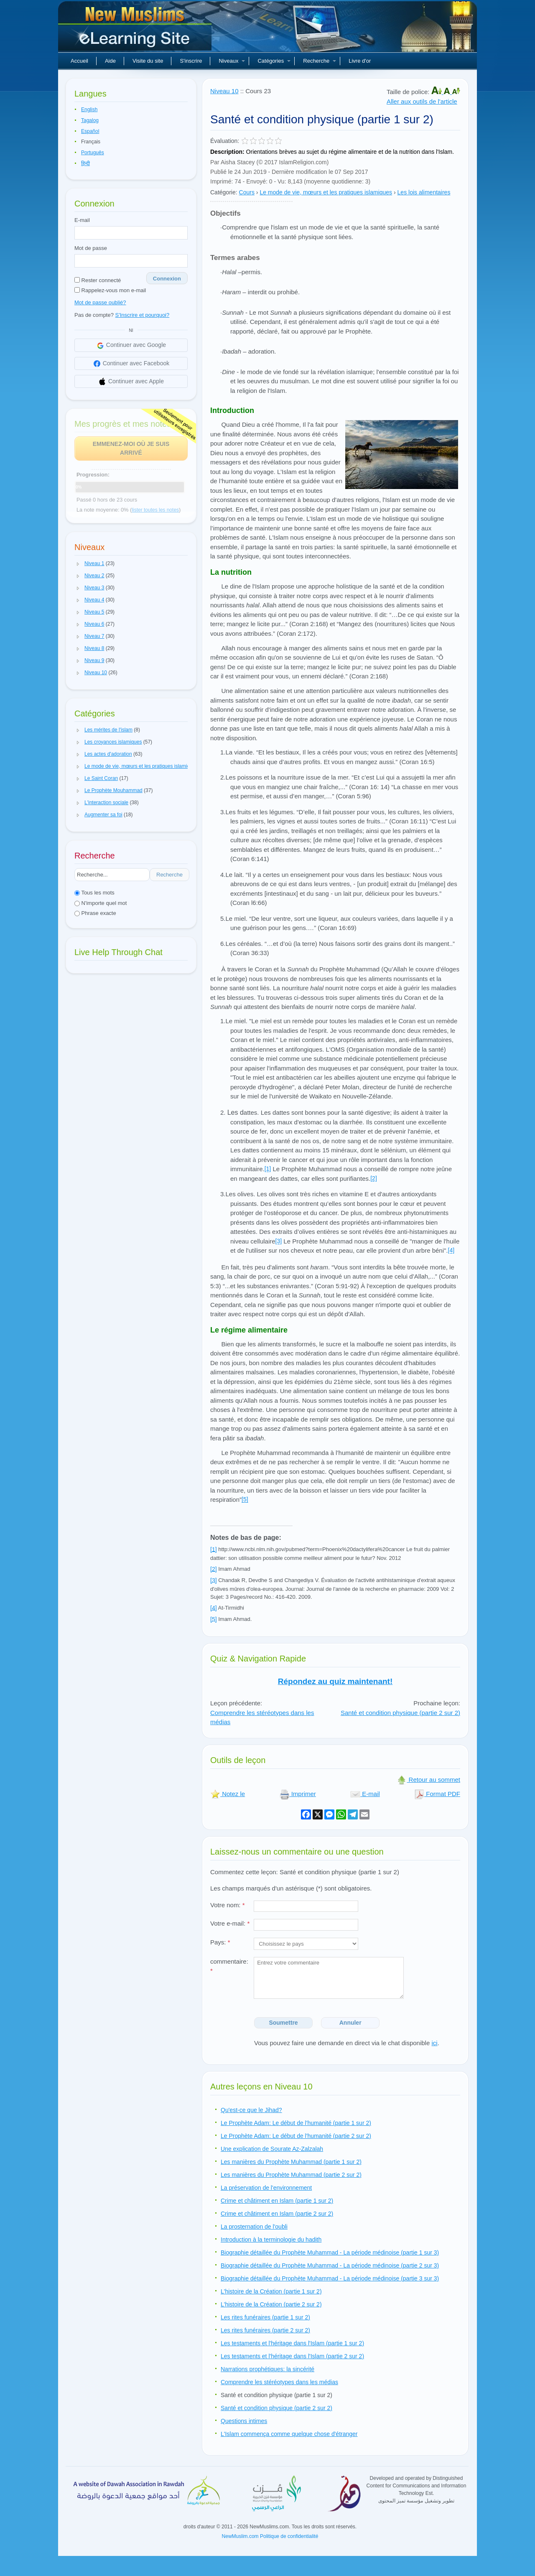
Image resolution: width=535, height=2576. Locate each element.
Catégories (273, 61)
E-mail (82, 220)
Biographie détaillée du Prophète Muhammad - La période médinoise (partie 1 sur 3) (330, 2252)
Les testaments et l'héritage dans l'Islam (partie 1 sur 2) (292, 2343)
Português (92, 152)
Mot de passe (90, 248)
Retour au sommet (428, 1779)
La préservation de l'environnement (266, 2187)
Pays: (220, 1942)
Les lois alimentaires (424, 192)
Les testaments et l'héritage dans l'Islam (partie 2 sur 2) (292, 2356)
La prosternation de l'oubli (254, 2226)
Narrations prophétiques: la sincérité (267, 2369)
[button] (78, 564)
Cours (247, 192)
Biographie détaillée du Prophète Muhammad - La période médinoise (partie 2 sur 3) (330, 2265)
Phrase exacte (95, 913)
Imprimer (298, 1793)
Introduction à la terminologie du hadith (271, 2239)
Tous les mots (94, 892)
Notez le (227, 1793)
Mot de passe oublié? (100, 302)
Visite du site (147, 61)
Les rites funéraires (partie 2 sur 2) (265, 2330)
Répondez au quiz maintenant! (335, 1681)
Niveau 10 (224, 90)
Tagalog (90, 120)
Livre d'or (360, 61)
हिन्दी (85, 163)
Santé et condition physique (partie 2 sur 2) (400, 1712)
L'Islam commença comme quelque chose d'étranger (289, 2434)
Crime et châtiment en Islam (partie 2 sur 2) (277, 2213)
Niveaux (232, 61)
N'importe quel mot (100, 903)
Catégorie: (223, 192)
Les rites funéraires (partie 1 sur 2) (265, 2317)
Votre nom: (227, 1904)
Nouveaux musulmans (136, 29)
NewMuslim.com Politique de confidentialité (270, 2536)
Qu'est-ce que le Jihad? (251, 2110)
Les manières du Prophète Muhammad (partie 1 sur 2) (291, 2161)
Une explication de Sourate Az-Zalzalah (272, 2148)
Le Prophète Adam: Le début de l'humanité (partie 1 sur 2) (296, 2123)
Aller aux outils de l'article (422, 101)
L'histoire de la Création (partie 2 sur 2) (271, 2304)
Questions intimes (244, 2421)
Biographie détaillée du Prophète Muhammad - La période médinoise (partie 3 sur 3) (330, 2278)
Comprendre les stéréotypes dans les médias (279, 2382)
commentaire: (229, 1966)
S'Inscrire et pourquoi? (142, 315)
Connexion (167, 278)
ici (434, 2042)
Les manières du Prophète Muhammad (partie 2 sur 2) (291, 2174)
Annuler (350, 2022)
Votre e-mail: (230, 1923)
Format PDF (437, 1793)
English (89, 109)
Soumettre (283, 2022)
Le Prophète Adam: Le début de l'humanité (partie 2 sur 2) (296, 2136)
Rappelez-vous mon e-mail (110, 290)
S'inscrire (191, 61)
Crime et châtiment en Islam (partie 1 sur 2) (277, 2200)
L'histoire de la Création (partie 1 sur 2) (271, 2291)
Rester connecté (97, 280)
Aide (110, 61)
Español (90, 131)
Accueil (79, 61)
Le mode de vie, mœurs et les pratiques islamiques (326, 192)
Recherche (319, 61)
